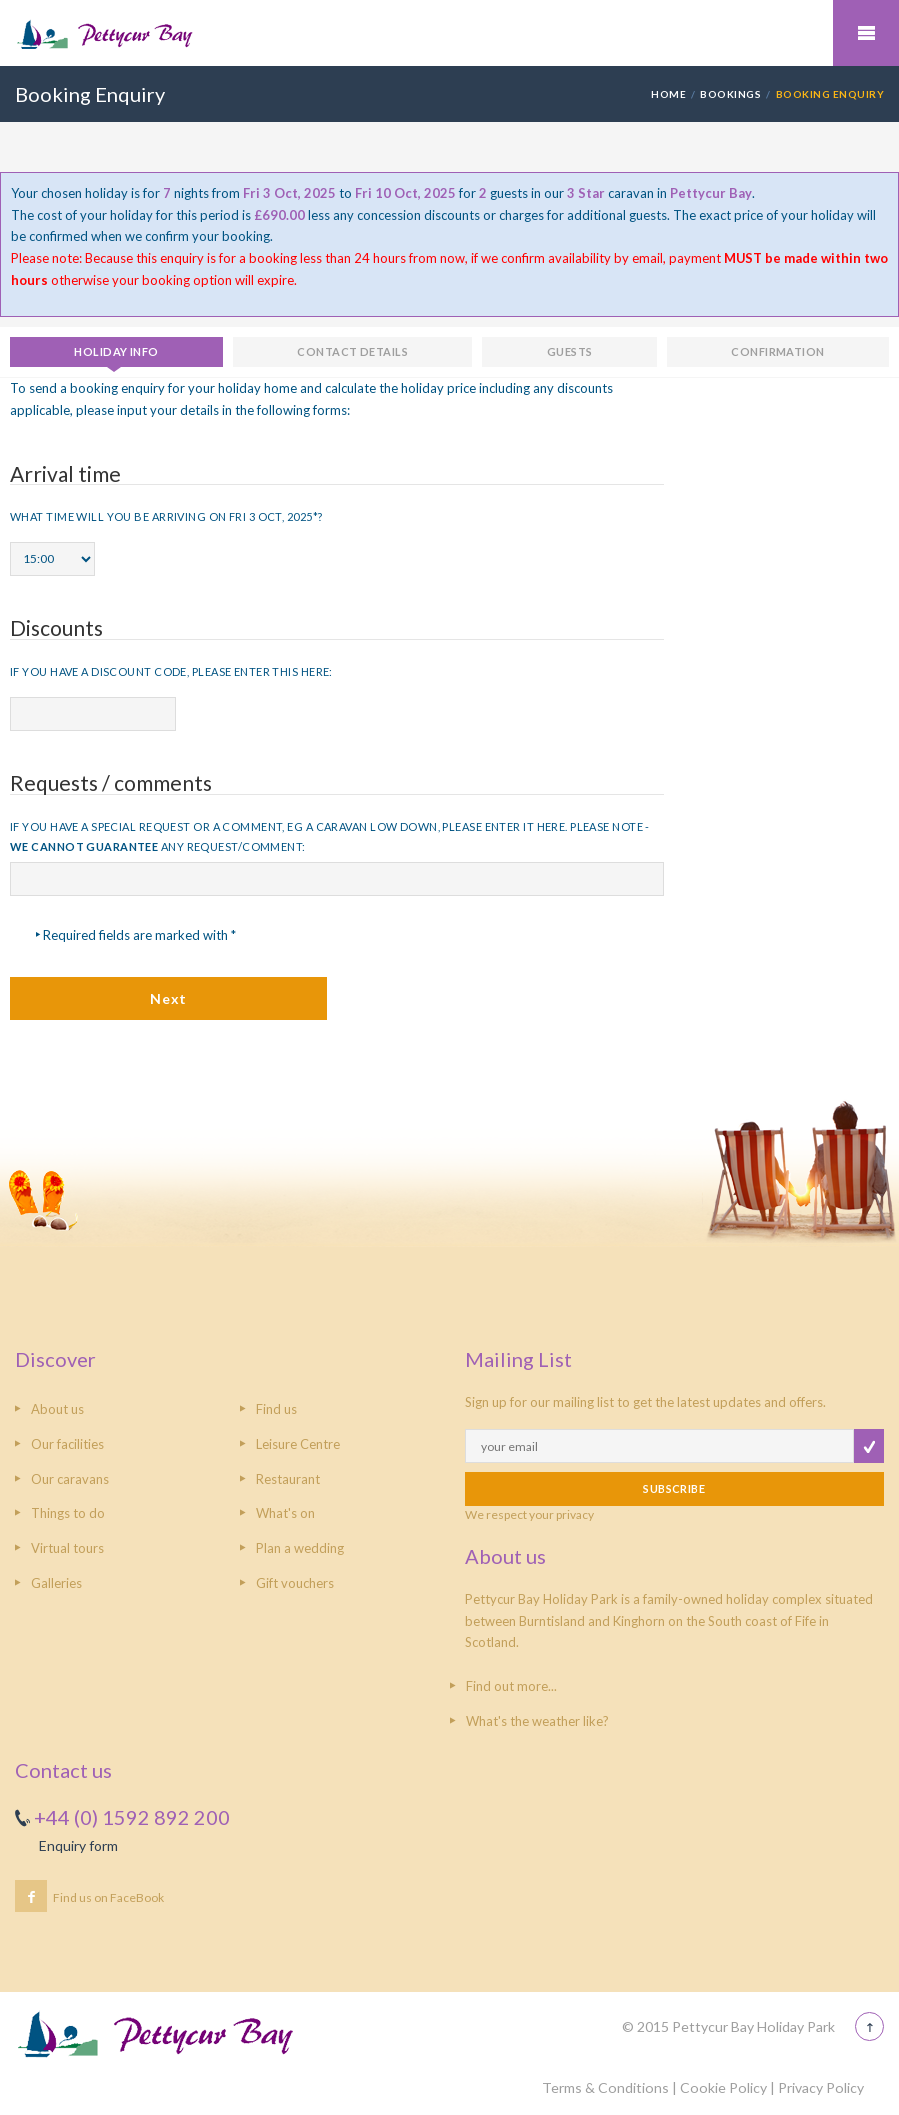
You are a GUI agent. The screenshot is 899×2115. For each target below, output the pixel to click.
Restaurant (288, 1479)
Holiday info (116, 351)
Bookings (730, 94)
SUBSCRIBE (674, 1488)
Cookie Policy (723, 2087)
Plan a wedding (300, 1548)
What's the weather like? (537, 1721)
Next (168, 998)
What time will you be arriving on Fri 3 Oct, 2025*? (166, 516)
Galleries (56, 1583)
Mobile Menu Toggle (866, 33)
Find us (276, 1409)
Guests (570, 351)
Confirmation (777, 351)
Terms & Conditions (605, 2087)
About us (57, 1409)
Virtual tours (67, 1548)
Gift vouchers (295, 1583)
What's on (285, 1513)
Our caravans (70, 1479)
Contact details (352, 351)
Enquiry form (78, 1845)
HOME (668, 94)
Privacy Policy (821, 2087)
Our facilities (67, 1444)
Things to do (68, 1513)
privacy (575, 1514)
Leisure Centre (298, 1444)
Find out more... (511, 1686)
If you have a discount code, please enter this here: (171, 671)
